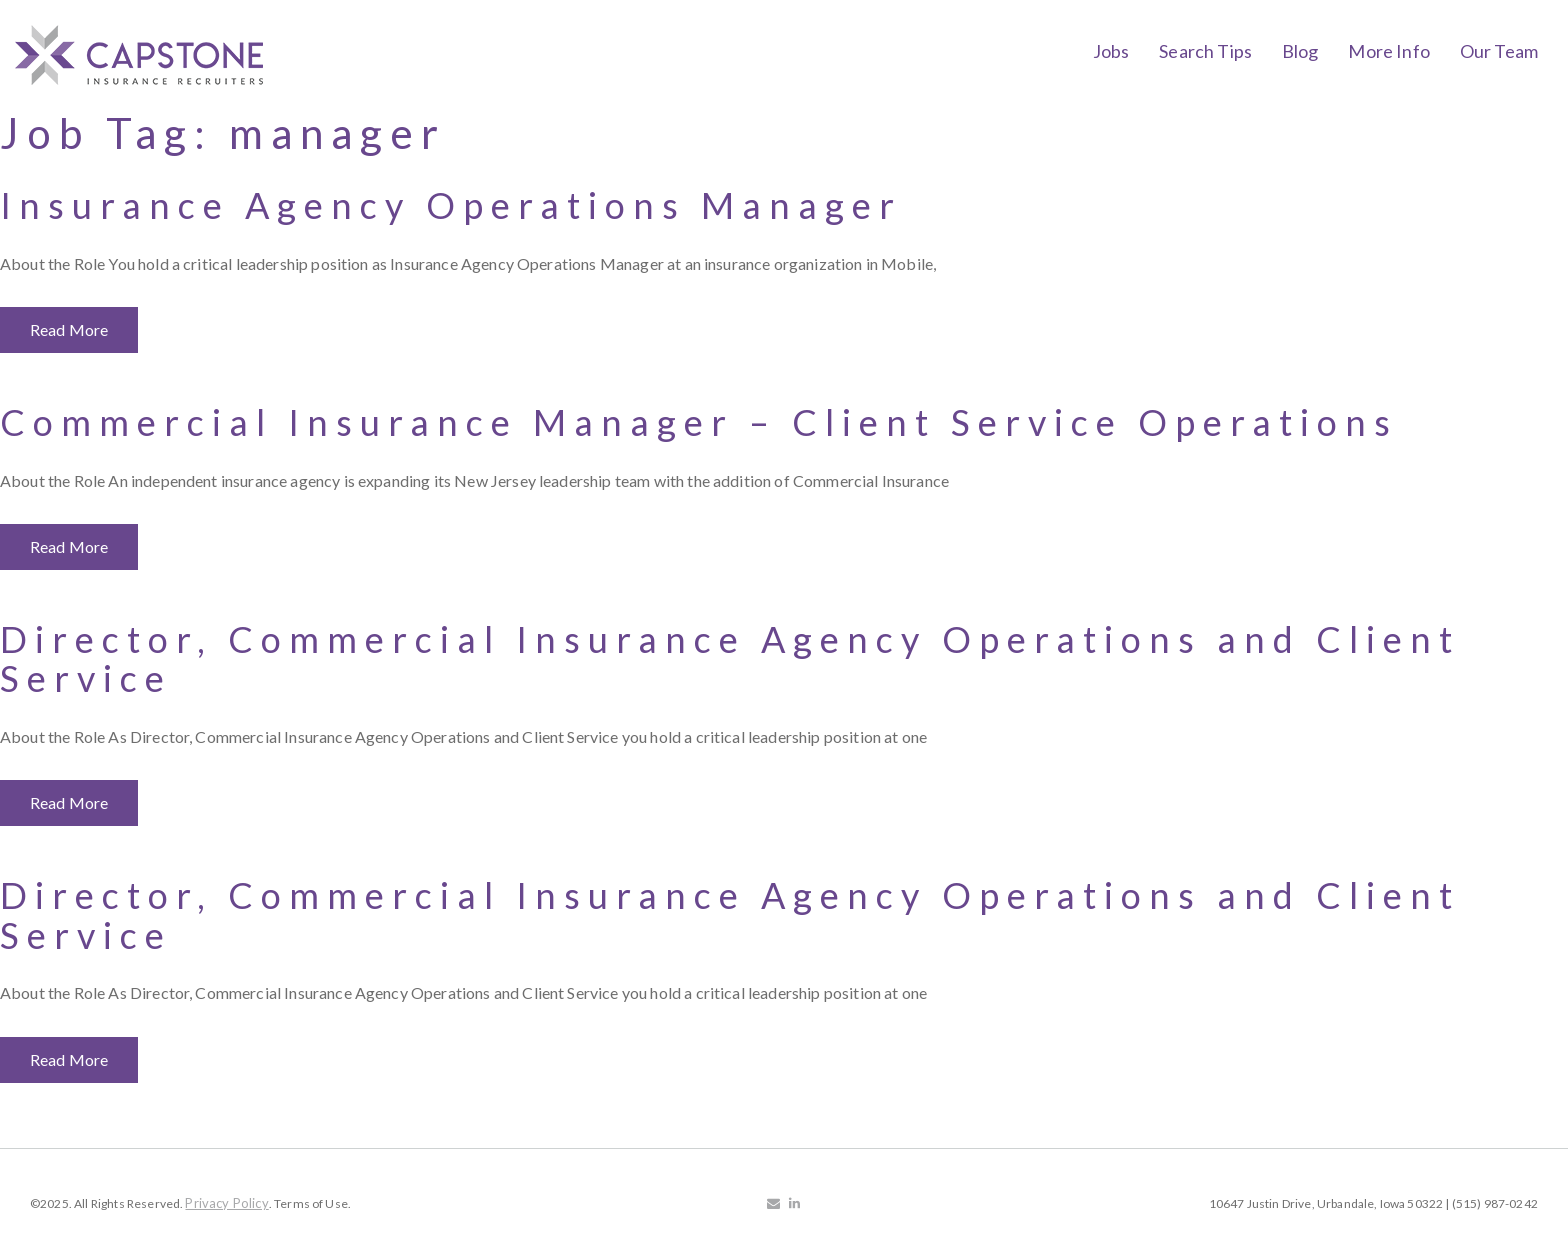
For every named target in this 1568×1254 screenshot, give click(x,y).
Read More (69, 329)
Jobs (1111, 51)
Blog (1300, 51)
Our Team (1499, 51)
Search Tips (1205, 51)
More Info (1388, 51)
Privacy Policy (226, 1203)
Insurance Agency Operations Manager (451, 205)
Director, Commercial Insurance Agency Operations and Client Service (730, 659)
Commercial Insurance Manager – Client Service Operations (699, 422)
